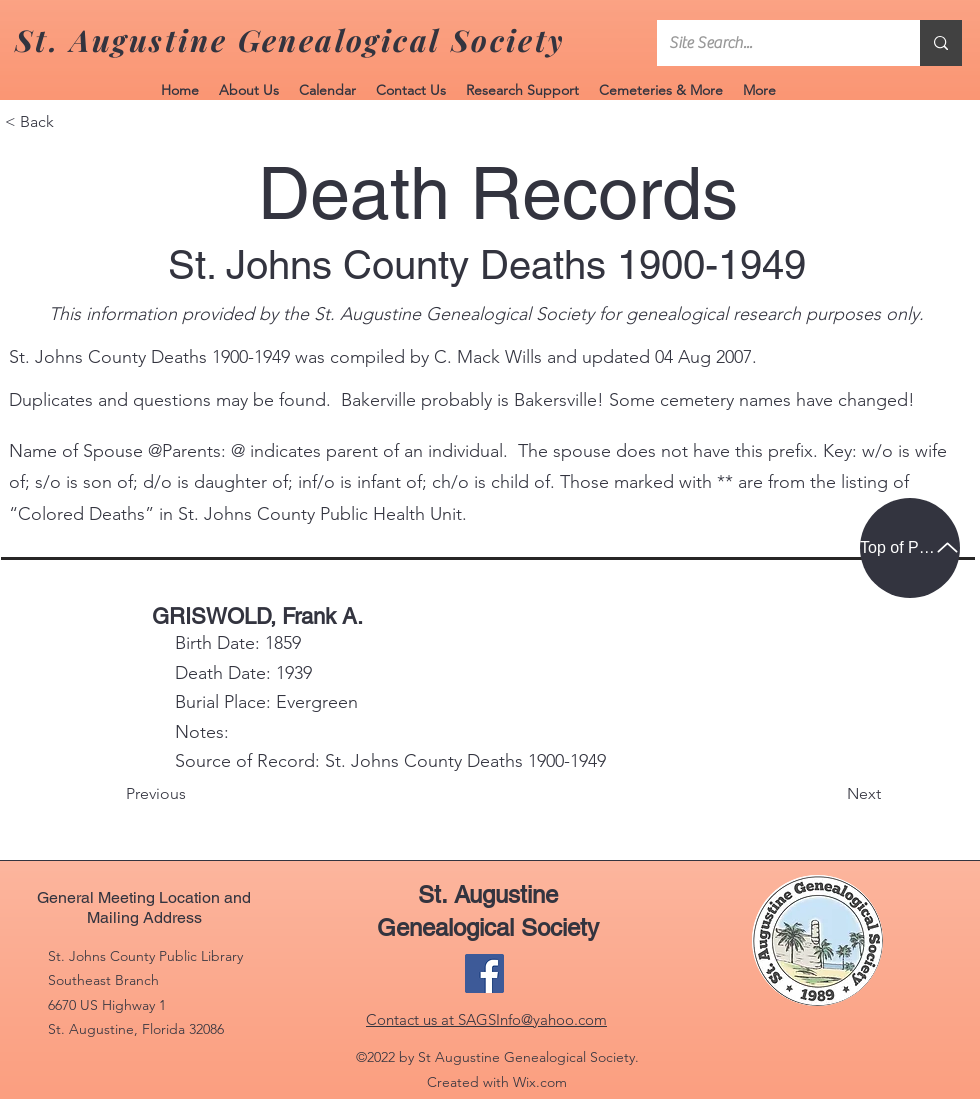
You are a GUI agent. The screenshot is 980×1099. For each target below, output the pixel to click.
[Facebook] (484, 973)
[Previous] (192, 795)
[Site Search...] (773, 43)
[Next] (831, 795)
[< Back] (71, 122)
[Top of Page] (910, 548)
